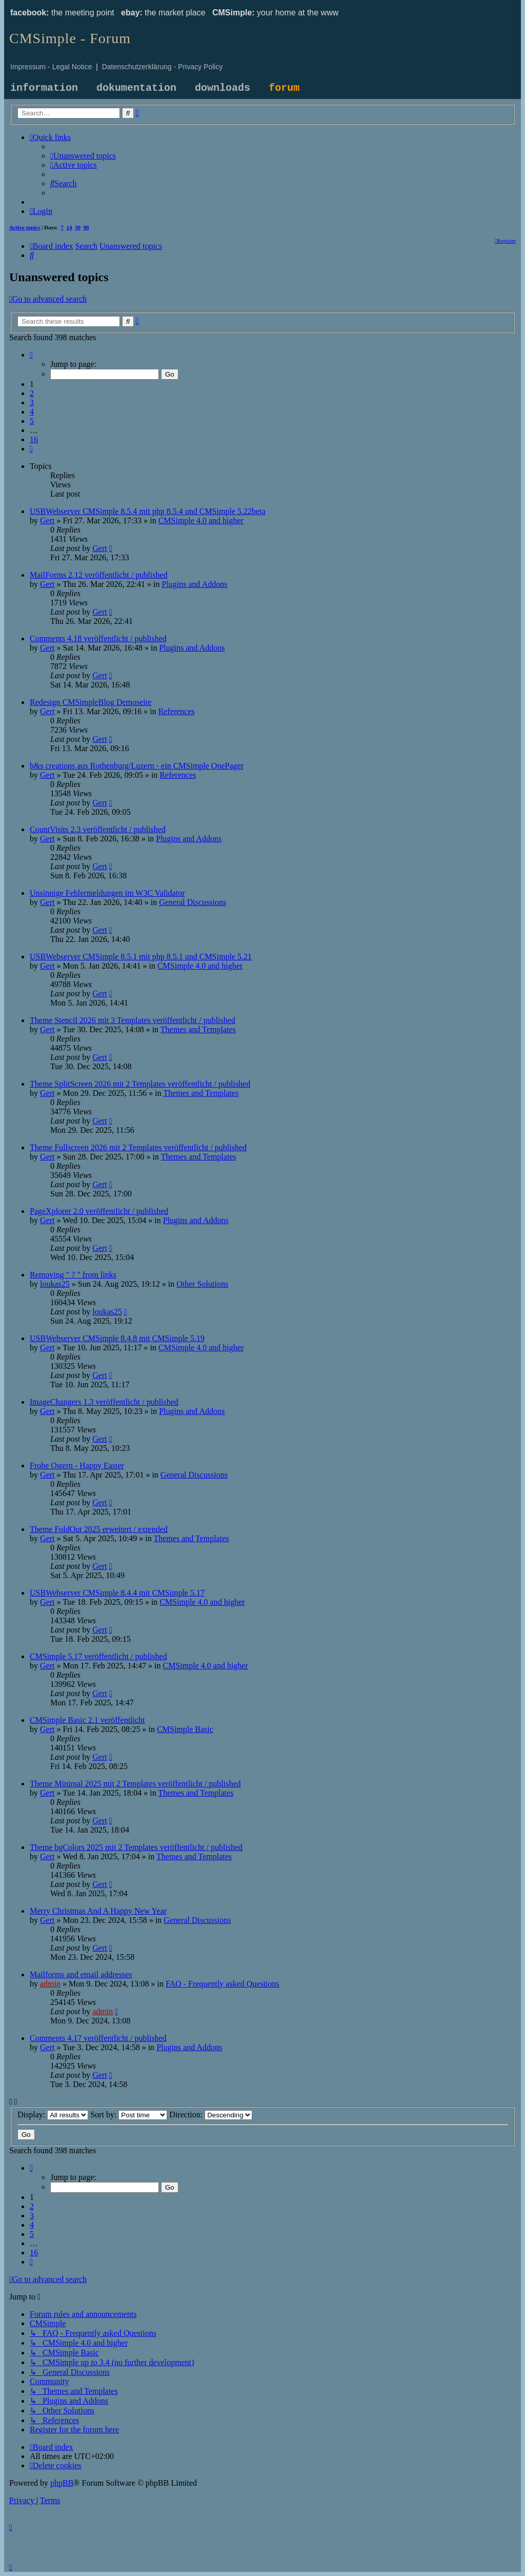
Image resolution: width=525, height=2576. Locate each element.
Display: (52, 2114)
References (176, 711)
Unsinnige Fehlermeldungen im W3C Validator (107, 893)
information (44, 88)
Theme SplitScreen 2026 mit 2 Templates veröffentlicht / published (140, 1083)
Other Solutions (202, 1284)
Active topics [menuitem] (24, 227)
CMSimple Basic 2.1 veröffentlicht (87, 1720)
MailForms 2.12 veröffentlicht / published (99, 575)
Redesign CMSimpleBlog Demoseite (90, 702)
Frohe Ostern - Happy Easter (77, 1465)
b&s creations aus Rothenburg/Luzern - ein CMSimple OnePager (137, 765)
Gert (47, 520)
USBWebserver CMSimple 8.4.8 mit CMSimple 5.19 (117, 1338)
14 (69, 227)
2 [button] (32, 393)
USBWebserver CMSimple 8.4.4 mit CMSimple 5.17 (117, 1592)
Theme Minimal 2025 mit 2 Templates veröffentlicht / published (135, 1783)
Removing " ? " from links (73, 1274)
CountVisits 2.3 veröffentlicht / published (98, 829)
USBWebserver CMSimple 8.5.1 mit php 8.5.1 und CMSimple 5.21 (141, 956)
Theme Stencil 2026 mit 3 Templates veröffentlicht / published (132, 1020)
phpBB (61, 2483)
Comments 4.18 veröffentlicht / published (98, 638)
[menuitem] (83, 155)
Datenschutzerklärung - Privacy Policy (162, 67)
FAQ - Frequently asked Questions (222, 1983)
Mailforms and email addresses (81, 1974)
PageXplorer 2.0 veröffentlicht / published (99, 1211)
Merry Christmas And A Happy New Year (98, 1910)
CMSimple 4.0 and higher (201, 520)
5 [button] (32, 421)
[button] (31, 354)
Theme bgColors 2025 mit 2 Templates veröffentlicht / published (136, 1847)
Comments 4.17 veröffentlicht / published (98, 2038)
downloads (222, 88)
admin (50, 1983)
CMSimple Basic (185, 1729)
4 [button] (32, 411)
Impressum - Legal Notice (51, 67)
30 (77, 227)
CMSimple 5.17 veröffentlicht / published (98, 1656)
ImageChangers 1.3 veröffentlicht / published (104, 1402)
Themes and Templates (198, 1029)
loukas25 (55, 1284)
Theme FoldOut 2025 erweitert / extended (99, 1529)
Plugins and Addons (194, 584)
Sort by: (128, 2114)
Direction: (210, 2114)
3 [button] (32, 402)
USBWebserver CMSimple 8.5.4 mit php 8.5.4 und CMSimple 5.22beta (148, 511)
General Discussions (192, 902)
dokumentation (136, 88)
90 (86, 227)
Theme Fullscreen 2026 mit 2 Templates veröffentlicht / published (138, 1147)
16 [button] (34, 439)
